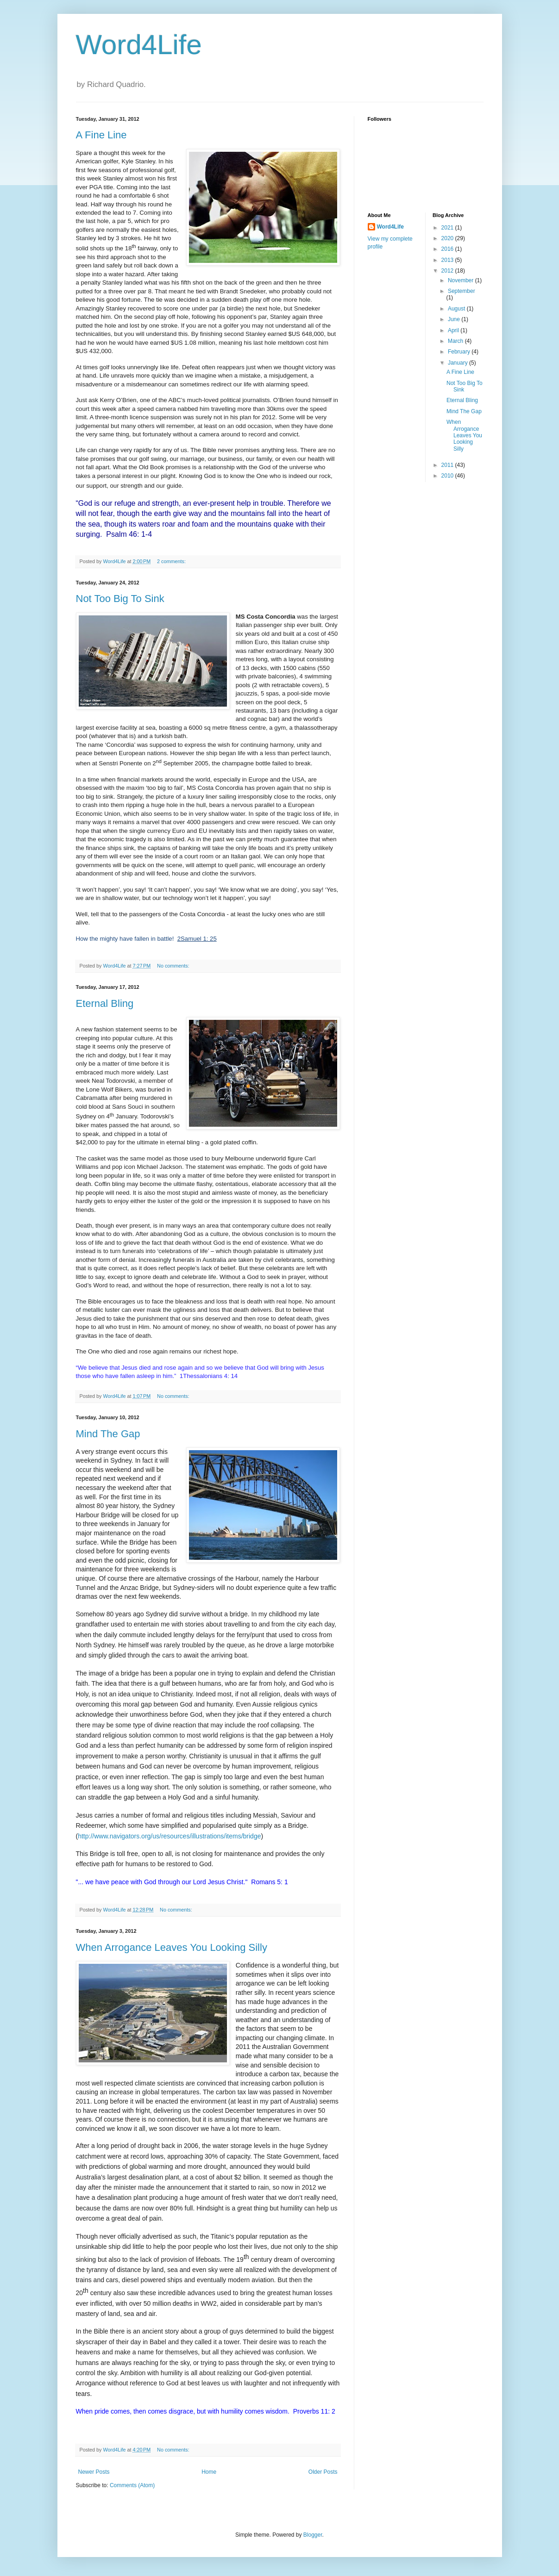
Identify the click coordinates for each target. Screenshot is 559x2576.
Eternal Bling (105, 1003)
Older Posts (323, 2472)
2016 (448, 249)
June (454, 319)
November (461, 280)
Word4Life (139, 44)
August (457, 308)
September (461, 291)
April (454, 330)
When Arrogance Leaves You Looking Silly (171, 1947)
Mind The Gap (108, 1434)
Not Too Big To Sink (120, 598)
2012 (448, 270)
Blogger (312, 2535)
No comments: (174, 965)
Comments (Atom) (132, 2485)
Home (208, 2472)
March (456, 341)
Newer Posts (94, 2472)
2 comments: (172, 561)
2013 (448, 260)
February (459, 351)
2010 (448, 475)
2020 (448, 238)
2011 (448, 465)
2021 (448, 227)
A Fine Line (101, 135)
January (458, 363)
